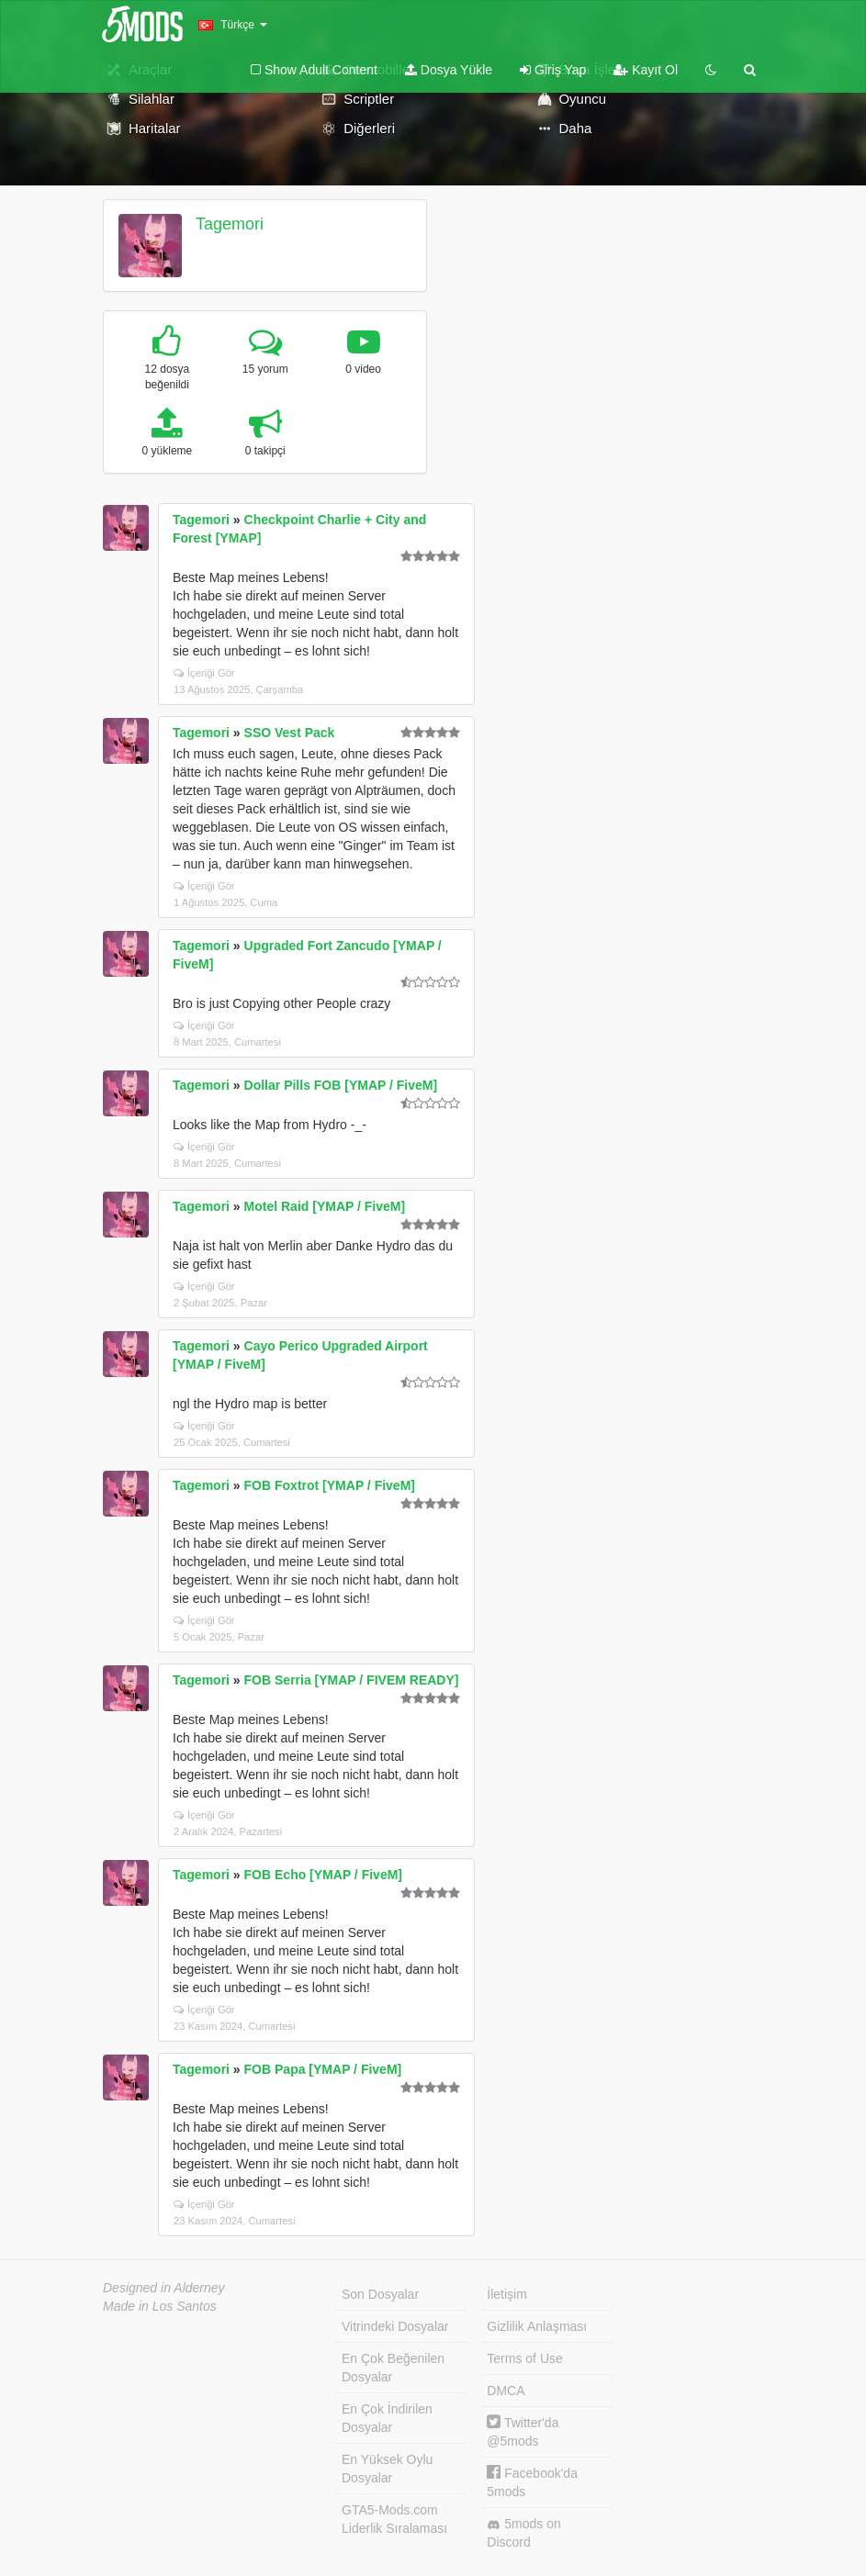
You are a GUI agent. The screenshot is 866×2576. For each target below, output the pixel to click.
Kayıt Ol (645, 69)
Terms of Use (524, 2358)
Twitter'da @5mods (522, 2431)
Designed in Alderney (164, 2287)
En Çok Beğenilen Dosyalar (393, 2367)
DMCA (505, 2390)
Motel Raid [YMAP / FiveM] (325, 1206)
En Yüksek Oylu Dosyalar (387, 2468)
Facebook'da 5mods (532, 2482)
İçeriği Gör (204, 672)
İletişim (507, 2294)
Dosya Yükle (448, 69)
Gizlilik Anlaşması (537, 2326)
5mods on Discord (523, 2532)
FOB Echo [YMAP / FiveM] (323, 1874)
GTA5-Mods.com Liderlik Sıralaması (394, 2519)
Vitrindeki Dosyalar (395, 2326)
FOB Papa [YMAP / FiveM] (323, 2069)
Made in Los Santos (160, 2306)
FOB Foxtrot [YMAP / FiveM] (329, 1485)
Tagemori (230, 224)
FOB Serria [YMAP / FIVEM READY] (351, 1680)
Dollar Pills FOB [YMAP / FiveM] (341, 1085)
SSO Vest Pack (289, 732)
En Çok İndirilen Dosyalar (387, 2418)
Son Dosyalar (380, 2294)
